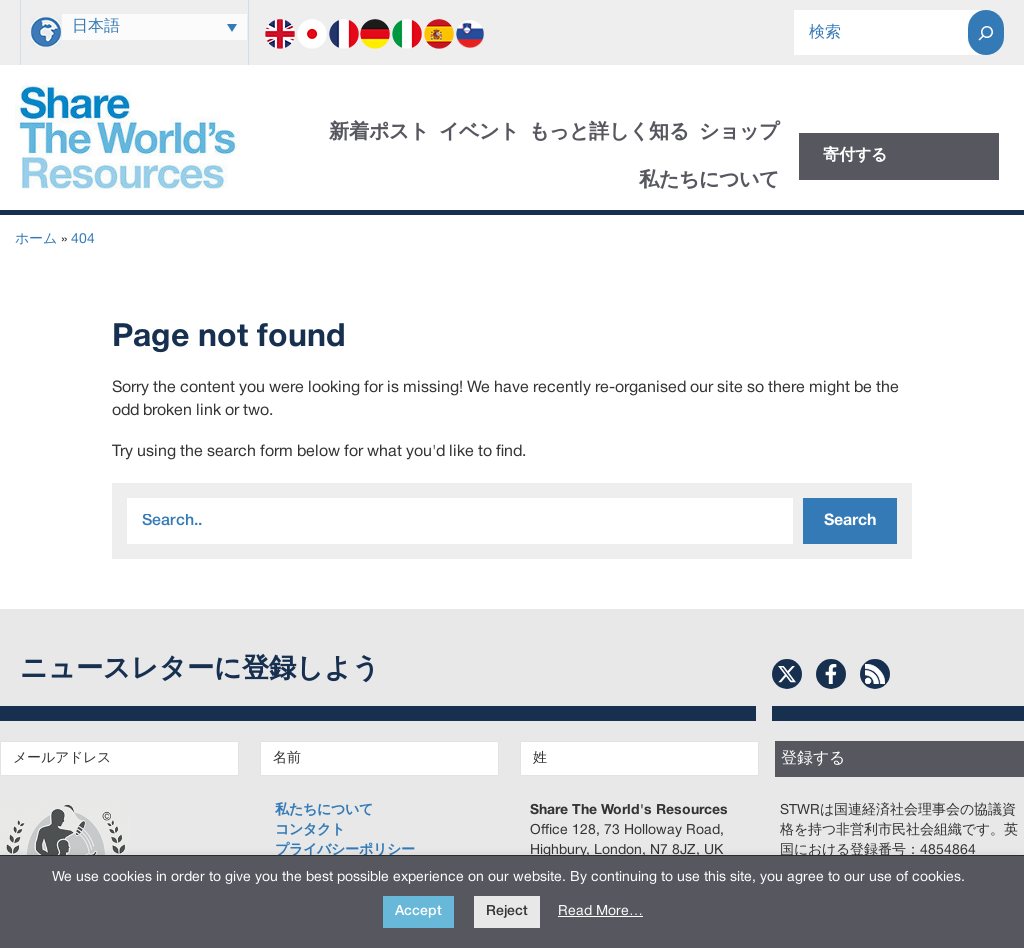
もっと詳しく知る (609, 133)
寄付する (855, 156)
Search (850, 521)
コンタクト (310, 830)
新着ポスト (379, 133)
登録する (813, 759)
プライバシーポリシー (345, 850)
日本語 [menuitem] (96, 27)
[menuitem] (154, 27)
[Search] (986, 32)
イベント (479, 133)
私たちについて (709, 181)
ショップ (739, 133)
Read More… (600, 911)
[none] (154, 27)
